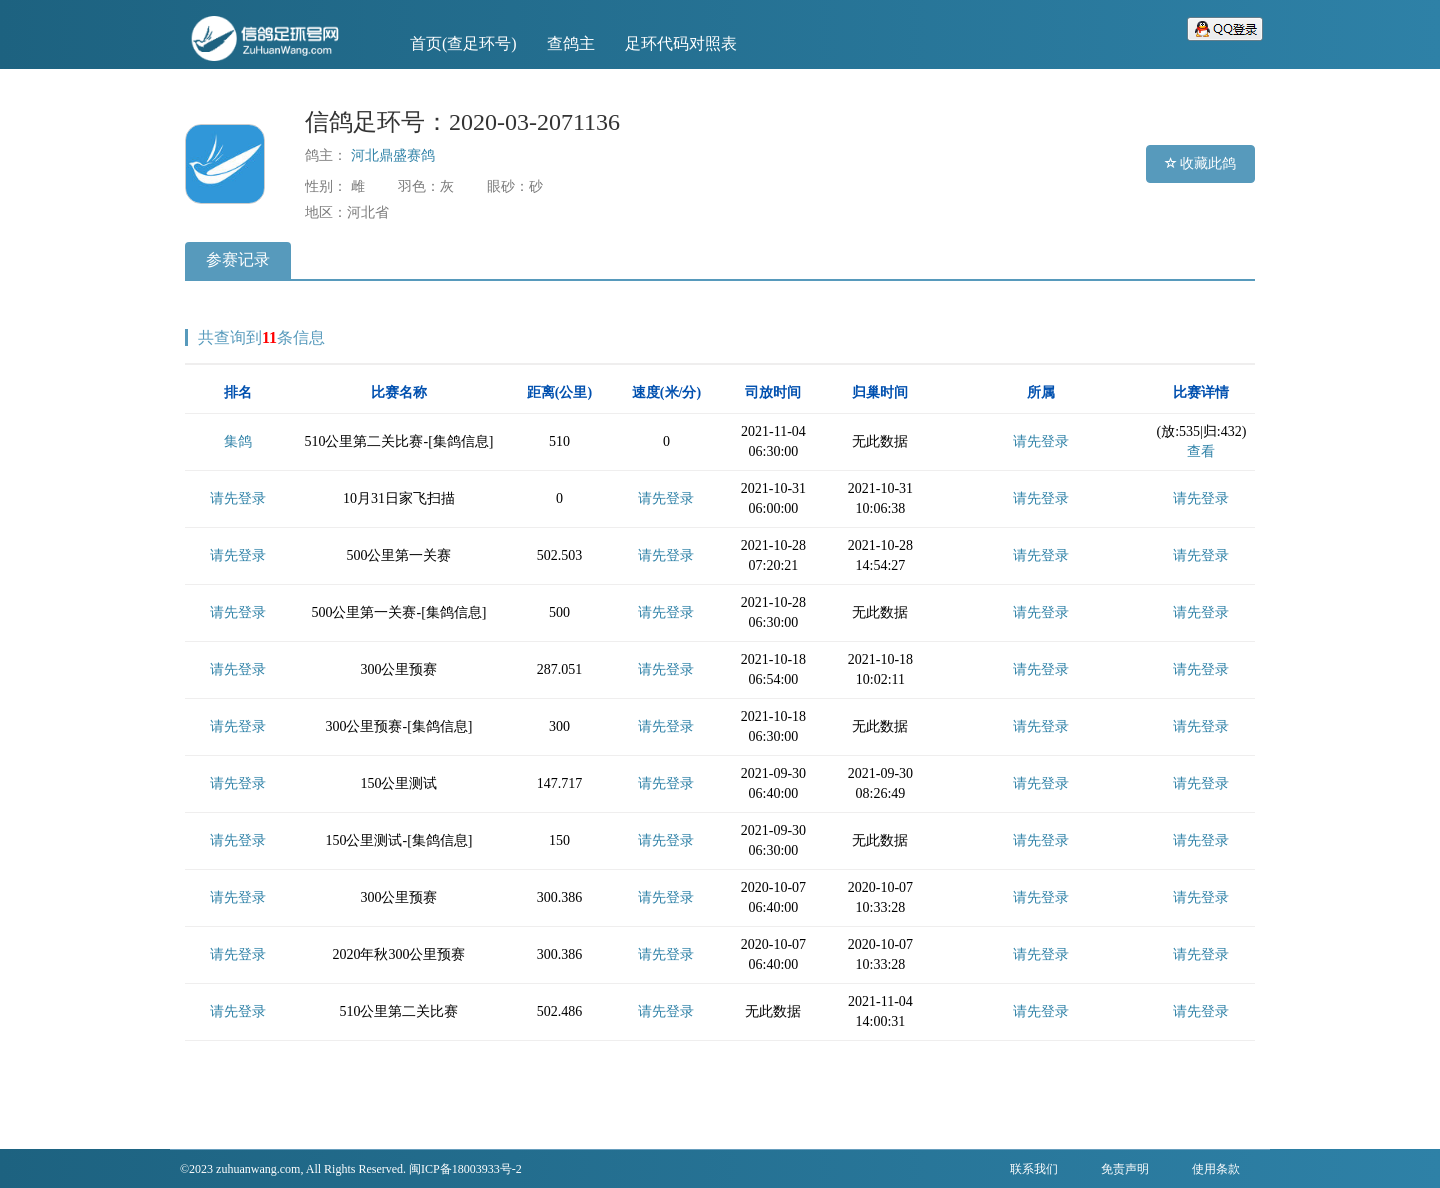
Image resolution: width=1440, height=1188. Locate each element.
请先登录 (1041, 441)
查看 (1201, 451)
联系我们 (1034, 1169)
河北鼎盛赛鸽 (393, 155)
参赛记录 (238, 259)
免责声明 (1125, 1169)
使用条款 (1216, 1169)
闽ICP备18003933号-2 (465, 1169)
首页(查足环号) (463, 43)
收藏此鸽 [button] (1201, 163)
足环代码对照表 (681, 43)
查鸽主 (571, 43)
